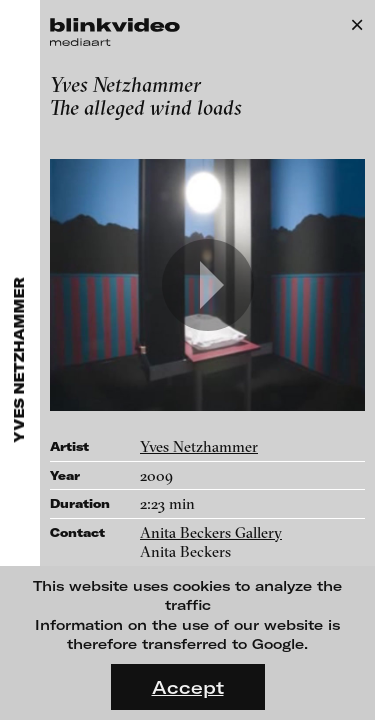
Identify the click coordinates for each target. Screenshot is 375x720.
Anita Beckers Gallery (211, 532)
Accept (188, 687)
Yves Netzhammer (199, 446)
